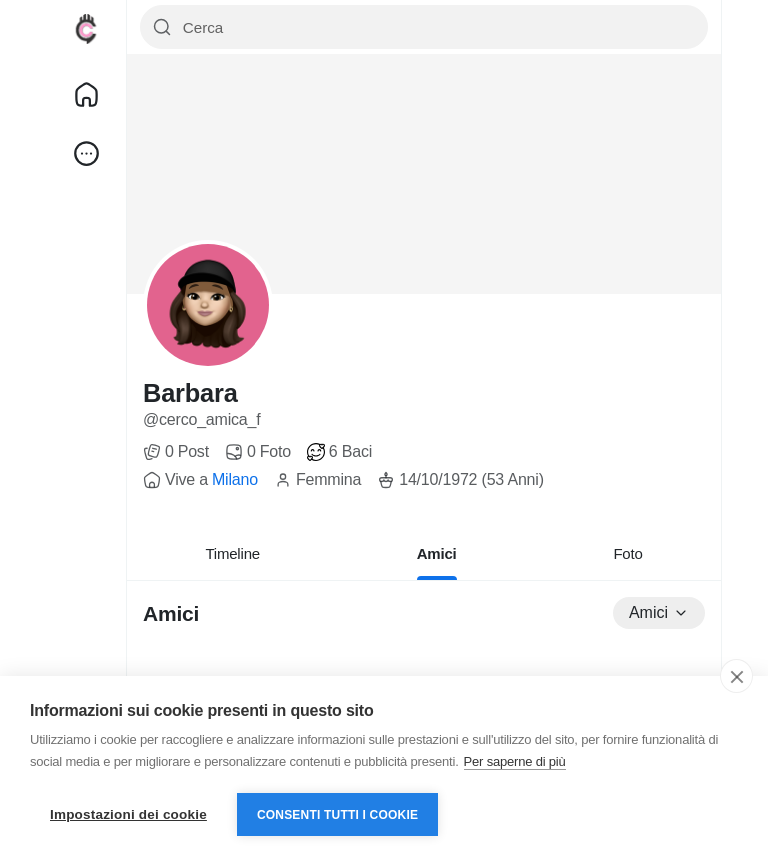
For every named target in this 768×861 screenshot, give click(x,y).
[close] (736, 676)
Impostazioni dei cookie (128, 814)
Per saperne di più (515, 761)
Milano (235, 479)
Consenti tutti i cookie (337, 815)
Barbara (190, 393)
